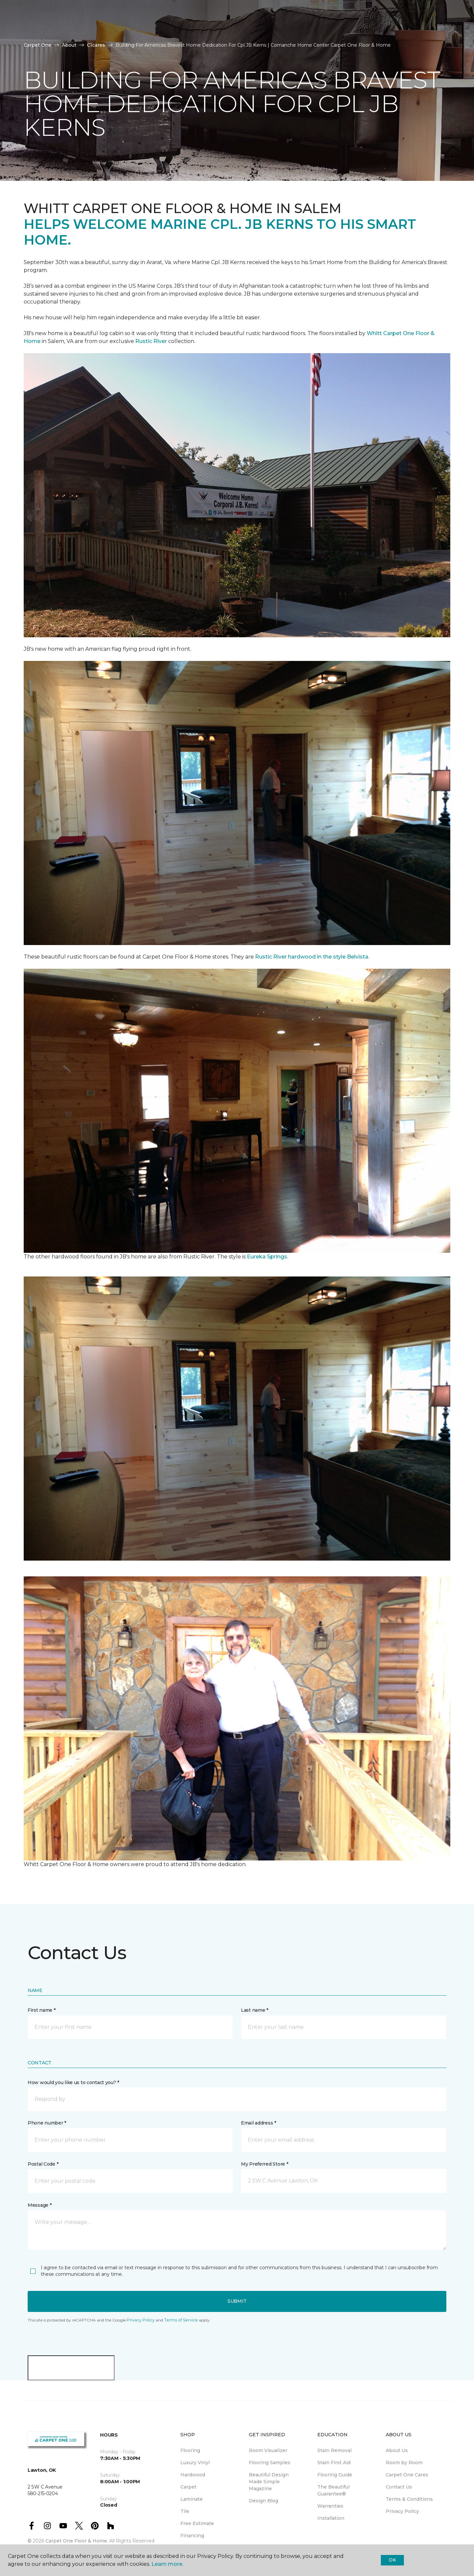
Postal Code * (43, 2164)
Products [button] (39, 29)
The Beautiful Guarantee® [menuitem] (333, 2490)
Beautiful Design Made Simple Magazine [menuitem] (269, 2481)
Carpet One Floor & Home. (76, 2541)
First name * (42, 2010)
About (69, 45)
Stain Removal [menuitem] (334, 2450)
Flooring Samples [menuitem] (269, 2463)
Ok (392, 2560)
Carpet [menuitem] (188, 2487)
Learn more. (167, 2564)
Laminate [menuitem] (191, 2499)
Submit (237, 2301)
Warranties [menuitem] (330, 2506)
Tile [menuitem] (184, 2511)
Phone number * (47, 2123)
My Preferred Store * (264, 2164)
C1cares (96, 45)
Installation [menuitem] (330, 2518)
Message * (39, 2205)
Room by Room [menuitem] (404, 2463)
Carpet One (37, 45)
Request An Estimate (403, 29)
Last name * (254, 2010)
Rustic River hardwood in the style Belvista (311, 957)
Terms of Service (181, 2320)
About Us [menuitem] (397, 2450)
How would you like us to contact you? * (73, 2082)
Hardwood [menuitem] (192, 2475)
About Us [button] (124, 29)
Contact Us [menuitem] (399, 2487)
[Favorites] (443, 29)
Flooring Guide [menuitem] (334, 2475)
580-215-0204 (125, 12)
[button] (237, 2099)
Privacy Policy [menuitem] (402, 2511)
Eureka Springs (267, 1256)
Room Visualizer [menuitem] (268, 2450)
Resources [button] (82, 29)
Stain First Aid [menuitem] (334, 2463)
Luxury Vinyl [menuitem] (195, 2463)
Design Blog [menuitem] (263, 2501)
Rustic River (151, 341)
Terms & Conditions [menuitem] (409, 2499)
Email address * (258, 2123)
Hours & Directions (333, 29)
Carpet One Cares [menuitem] (407, 2475)
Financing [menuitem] (192, 2536)
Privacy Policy (141, 2320)
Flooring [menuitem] (190, 2450)
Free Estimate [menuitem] (197, 2523)
